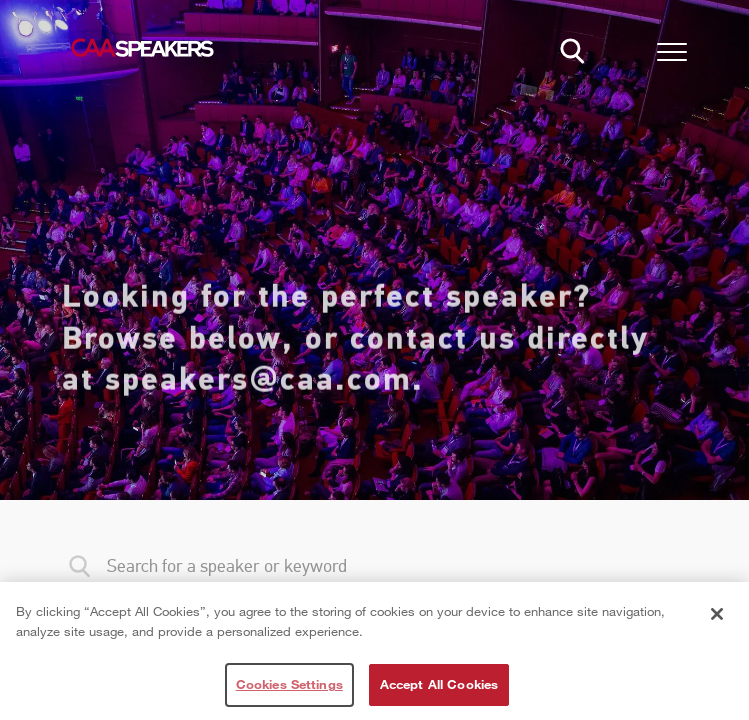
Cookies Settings (289, 684)
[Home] (142, 47)
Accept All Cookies (439, 684)
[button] (672, 55)
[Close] (717, 614)
